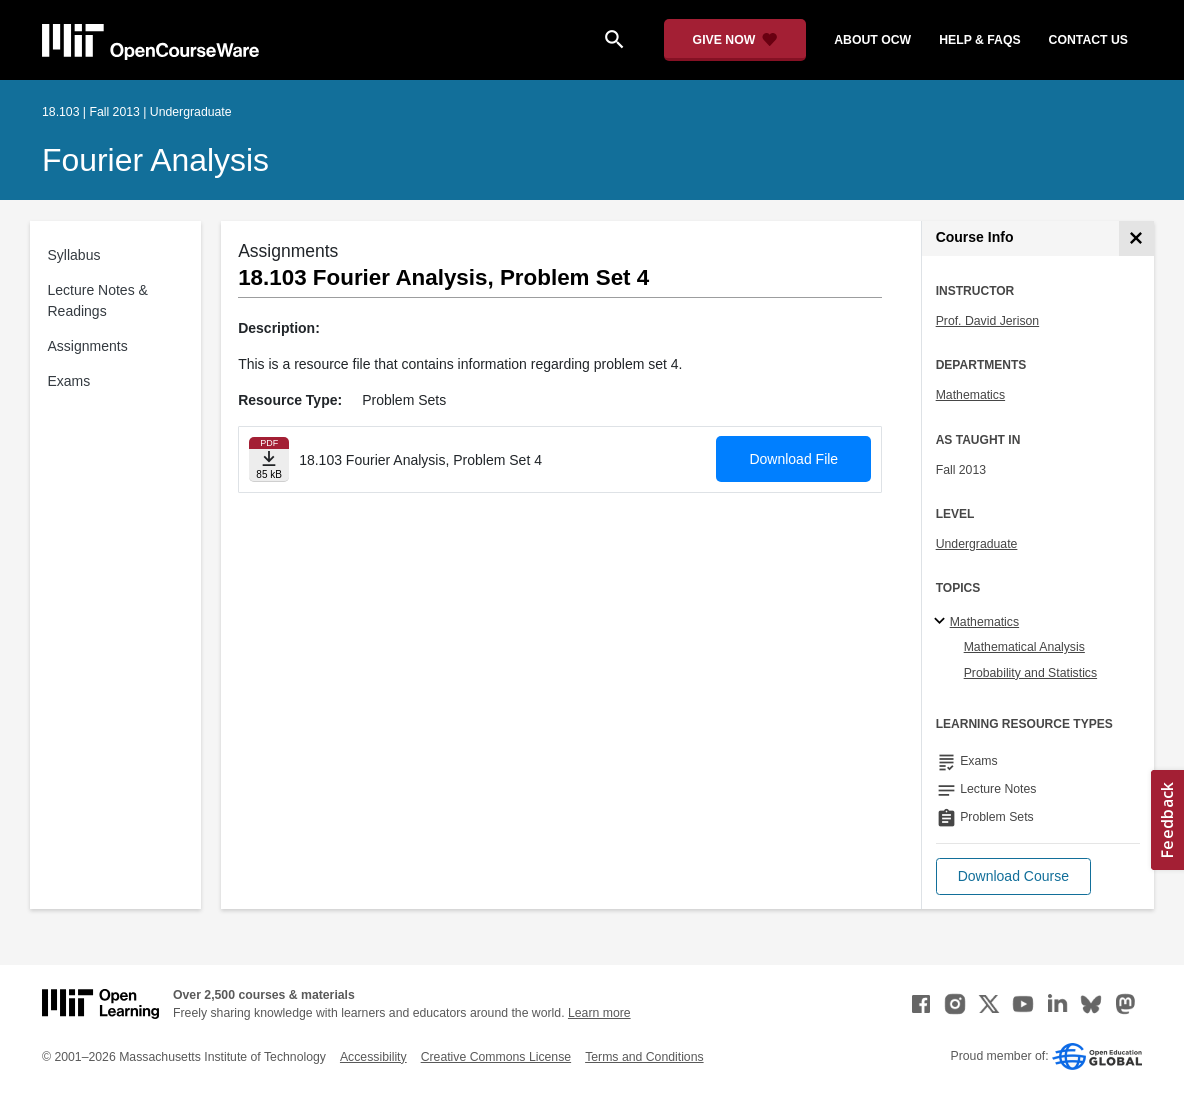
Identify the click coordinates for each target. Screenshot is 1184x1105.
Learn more (599, 1013)
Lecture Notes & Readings (98, 300)
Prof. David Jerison (988, 321)
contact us (1088, 40)
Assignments (88, 346)
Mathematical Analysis (1024, 647)
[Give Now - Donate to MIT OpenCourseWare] (735, 40)
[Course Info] (1136, 238)
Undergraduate (977, 544)
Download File (793, 459)
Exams (69, 381)
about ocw (872, 40)
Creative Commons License (496, 1057)
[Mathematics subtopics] (942, 622)
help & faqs (979, 40)
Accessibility (373, 1057)
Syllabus (74, 255)
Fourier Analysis (155, 160)
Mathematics (970, 395)
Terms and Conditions (644, 1057)
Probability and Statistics (1030, 673)
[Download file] (269, 459)
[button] (1013, 876)
